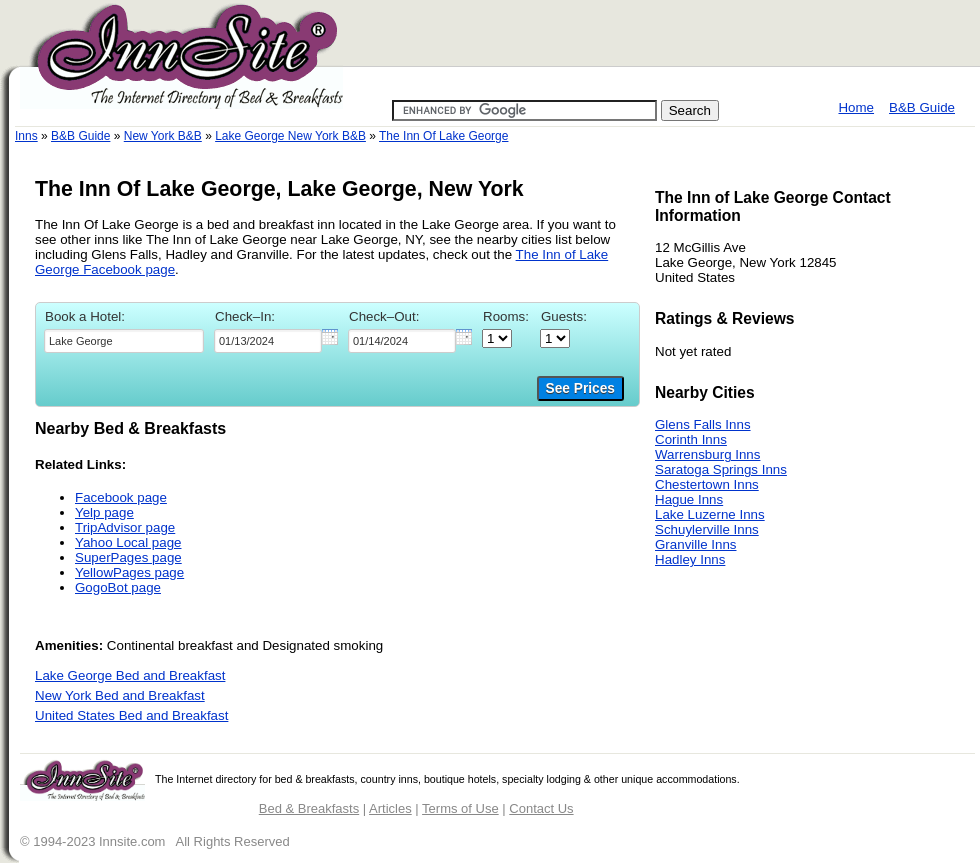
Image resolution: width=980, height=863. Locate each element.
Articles (390, 808)
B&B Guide (922, 107)
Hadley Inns (690, 559)
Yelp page (104, 512)
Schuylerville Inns (707, 529)
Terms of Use (460, 808)
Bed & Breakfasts (309, 808)
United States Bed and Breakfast (131, 715)
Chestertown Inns (707, 484)
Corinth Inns (691, 439)
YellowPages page (129, 572)
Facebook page (121, 497)
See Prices (580, 388)
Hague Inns (689, 499)
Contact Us (541, 808)
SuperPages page (128, 557)
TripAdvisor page (125, 527)
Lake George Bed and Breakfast (130, 675)
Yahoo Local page (128, 542)
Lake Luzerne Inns (710, 514)
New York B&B (163, 136)
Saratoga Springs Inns (721, 469)
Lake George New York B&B (290, 136)
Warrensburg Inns (707, 454)
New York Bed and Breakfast (120, 695)
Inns (26, 136)
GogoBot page (118, 587)
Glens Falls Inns (703, 424)
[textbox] (124, 341)
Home (856, 107)
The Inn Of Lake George (443, 136)
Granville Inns (696, 544)
